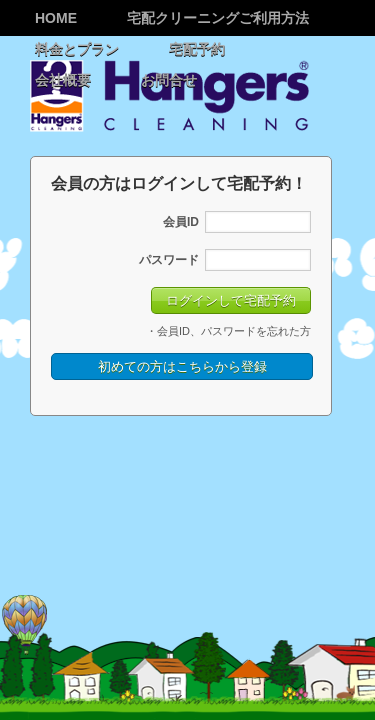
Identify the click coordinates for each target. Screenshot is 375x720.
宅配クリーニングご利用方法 (218, 18)
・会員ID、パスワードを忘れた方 (228, 342)
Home (56, 18)
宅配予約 (197, 49)
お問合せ (169, 80)
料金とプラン (77, 49)
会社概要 (63, 80)
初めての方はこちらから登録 (182, 377)
